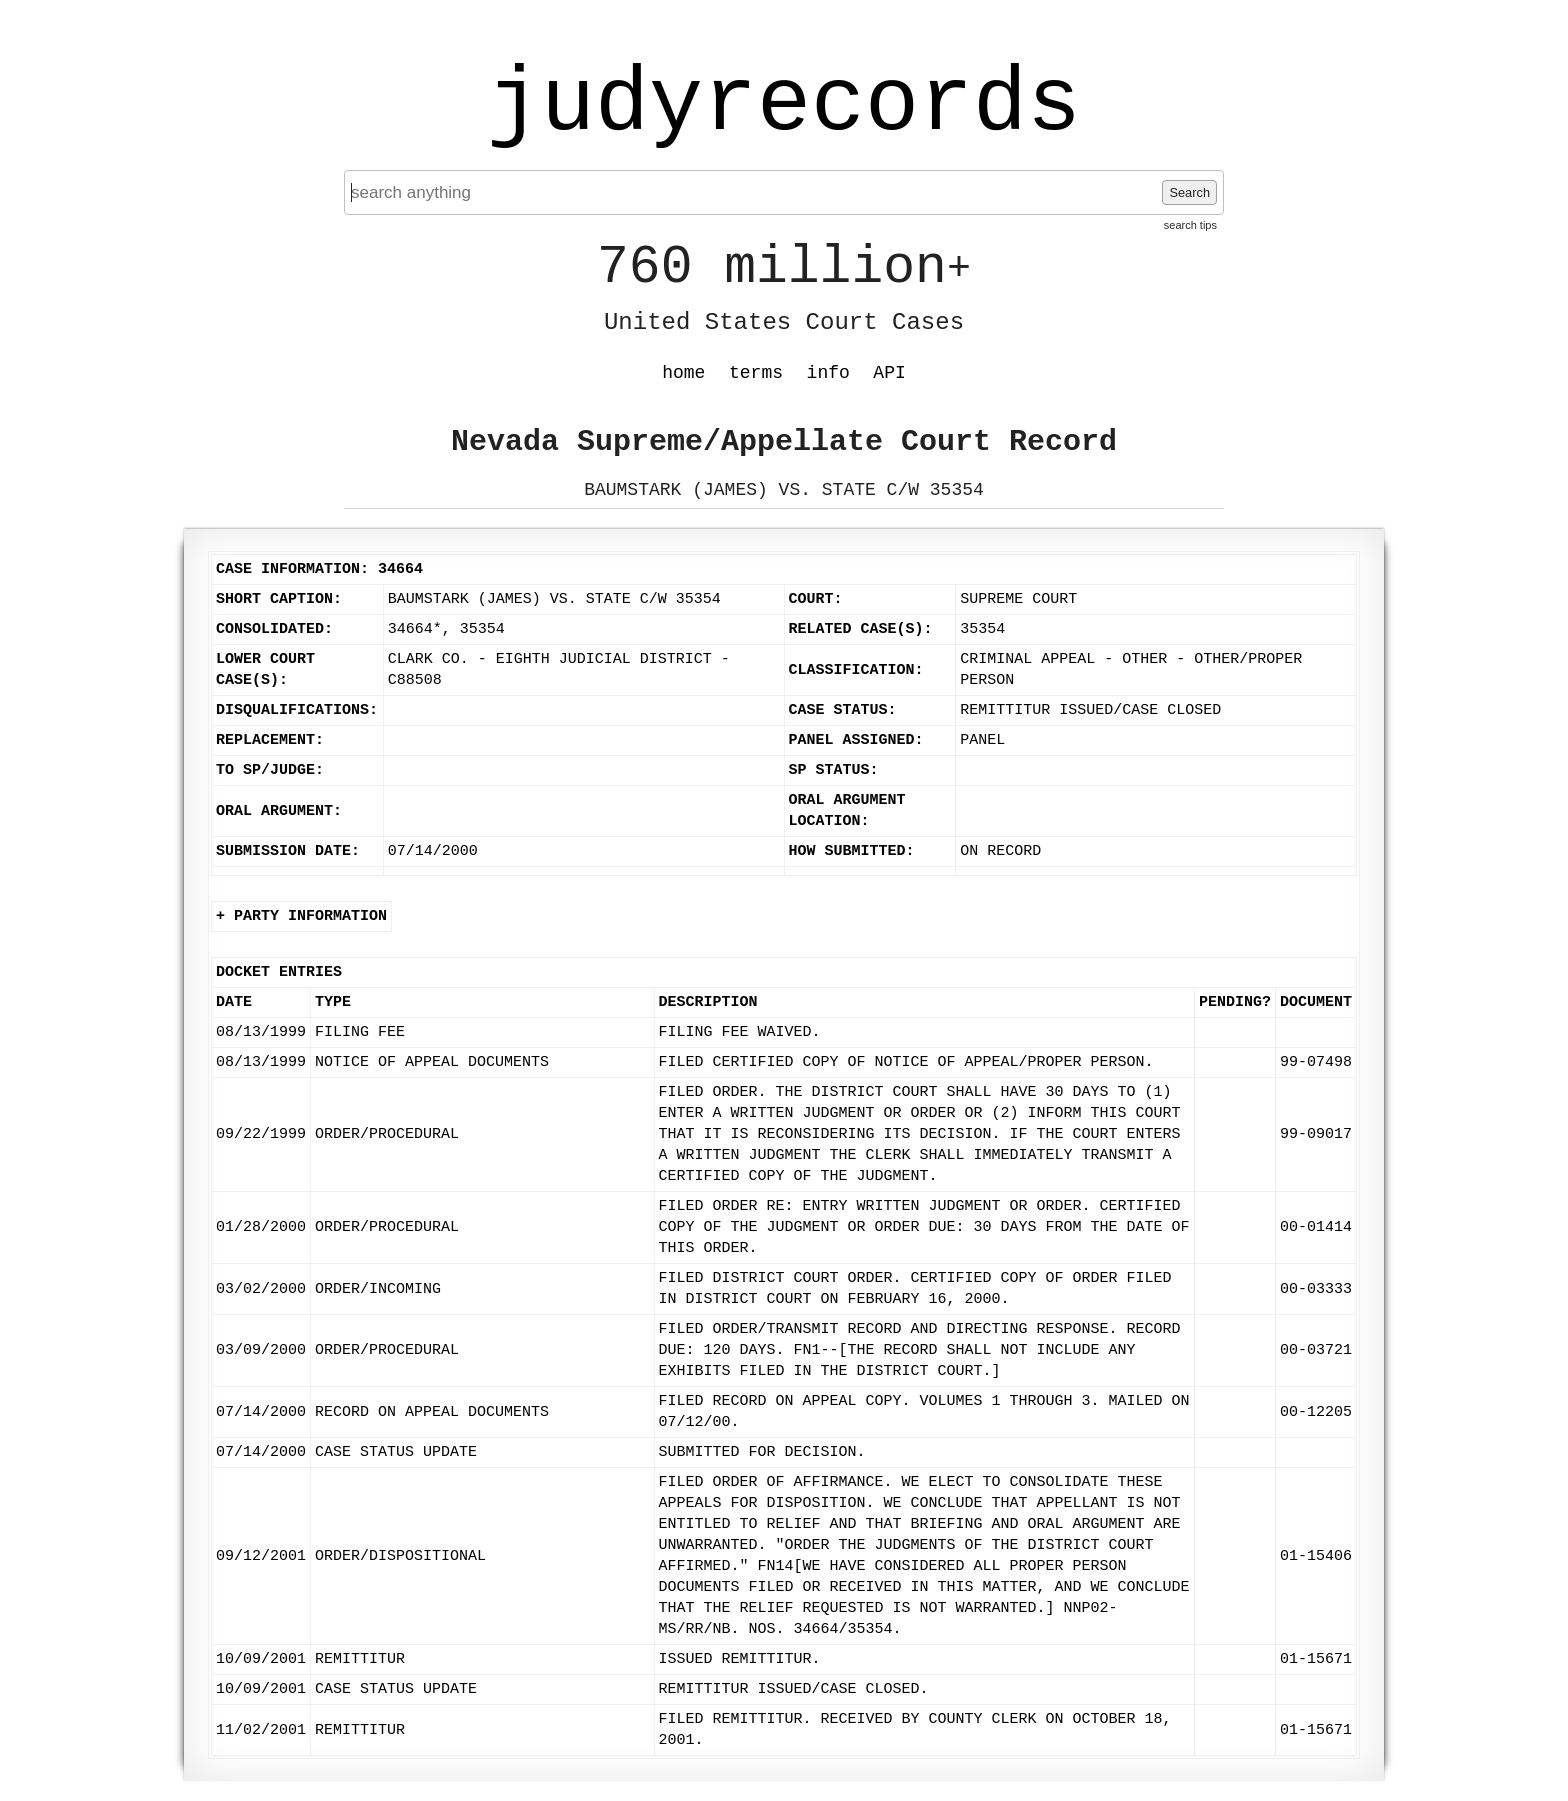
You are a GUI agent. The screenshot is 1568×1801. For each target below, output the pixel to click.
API (889, 373)
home (683, 373)
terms (756, 373)
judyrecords (784, 105)
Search (1189, 192)
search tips (1190, 225)
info (828, 373)
